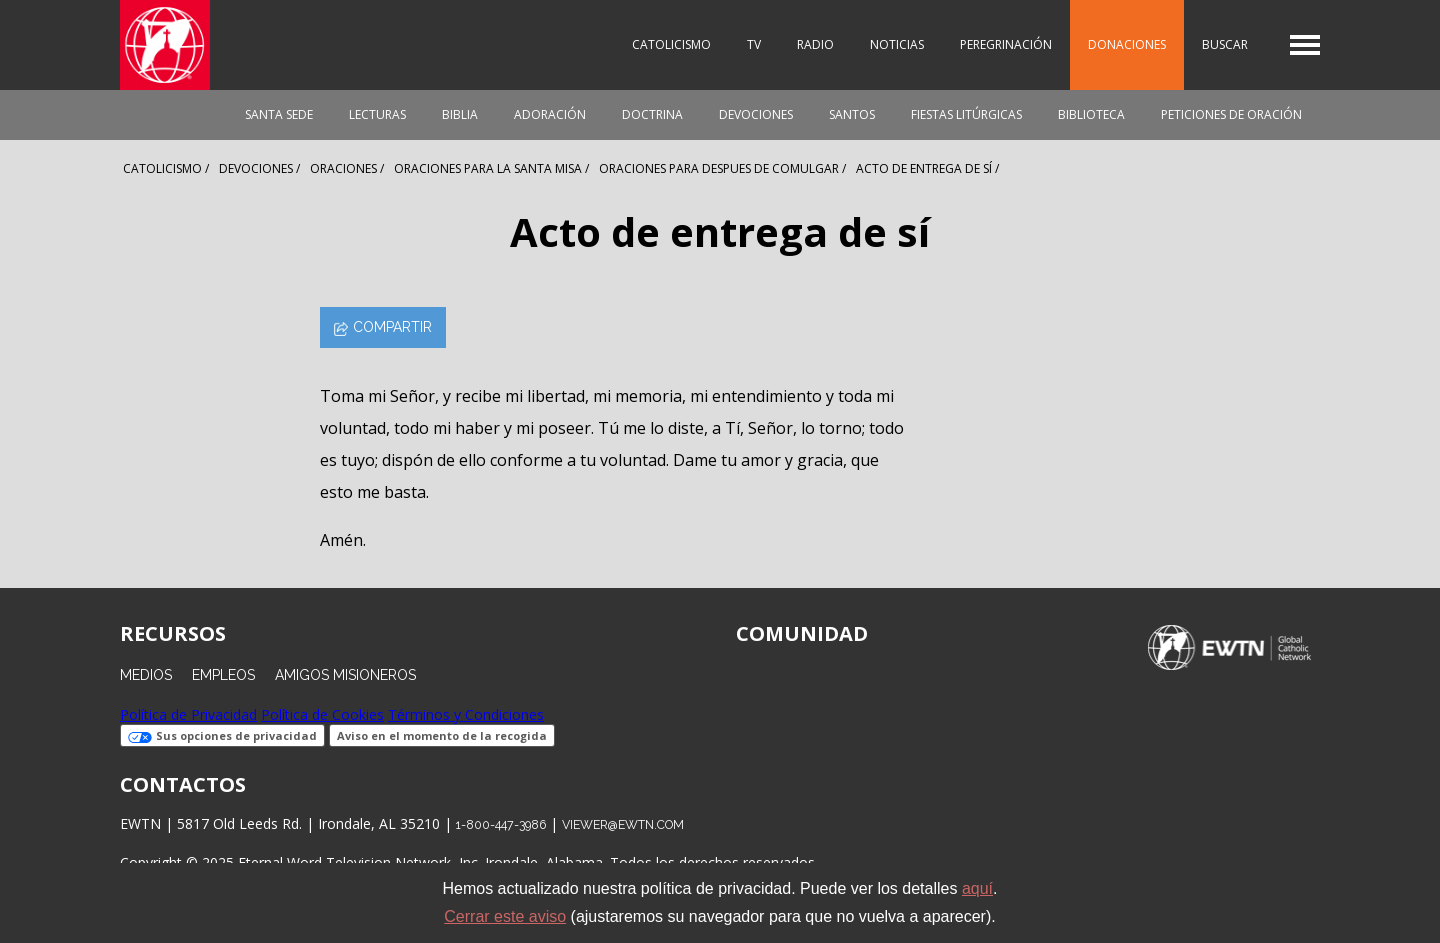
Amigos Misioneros (345, 675)
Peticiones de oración (1231, 114)
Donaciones (1127, 44)
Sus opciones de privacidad (222, 735)
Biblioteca (1091, 114)
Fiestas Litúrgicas (966, 114)
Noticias (897, 44)
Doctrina (652, 114)
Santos (852, 114)
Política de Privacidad (188, 714)
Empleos (223, 675)
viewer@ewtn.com (623, 824)
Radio (815, 44)
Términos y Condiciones (466, 714)
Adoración (550, 114)
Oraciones (343, 168)
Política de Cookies (322, 714)
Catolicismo (671, 44)
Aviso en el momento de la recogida (442, 735)
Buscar (1225, 44)
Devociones (756, 114)
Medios (146, 675)
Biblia (460, 114)
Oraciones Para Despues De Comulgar (719, 168)
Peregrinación (1006, 44)
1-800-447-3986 (501, 824)
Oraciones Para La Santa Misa (488, 168)
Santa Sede (279, 114)
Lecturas (377, 114)
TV (754, 44)
